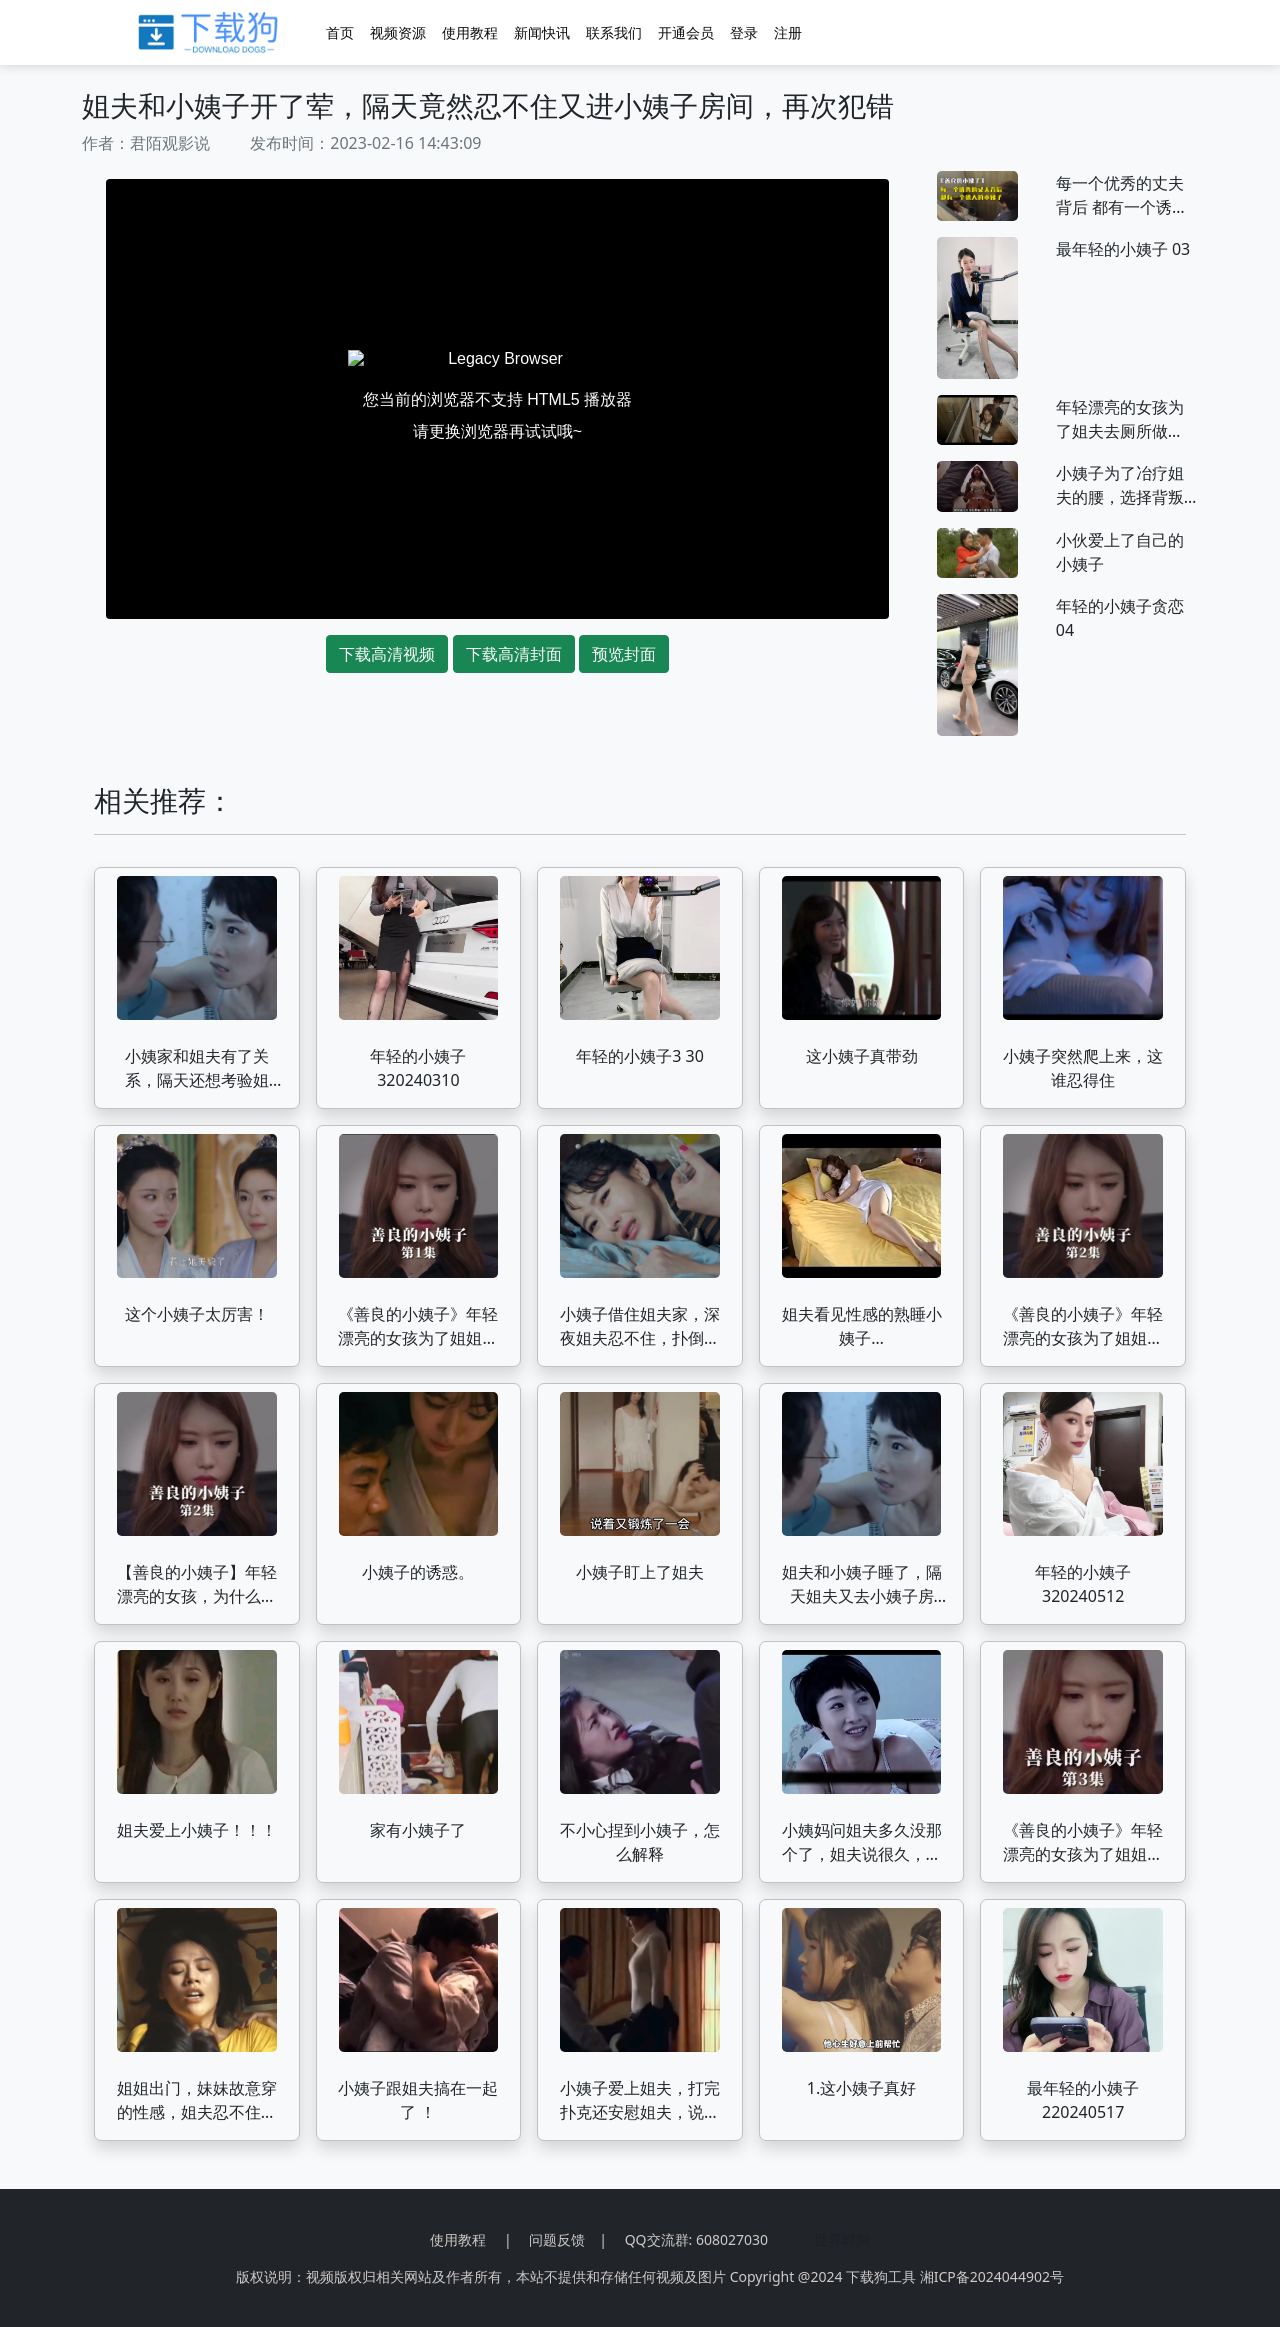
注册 (788, 32)
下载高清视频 (387, 654)
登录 (744, 32)
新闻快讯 (542, 32)
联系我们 (614, 32)
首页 (340, 32)
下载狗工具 (881, 2276)
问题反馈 (557, 2239)
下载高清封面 (514, 654)
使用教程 (470, 32)
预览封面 (624, 654)
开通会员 (686, 32)
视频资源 (398, 32)
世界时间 (842, 2239)
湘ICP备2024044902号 (992, 2276)
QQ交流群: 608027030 (696, 2239)
